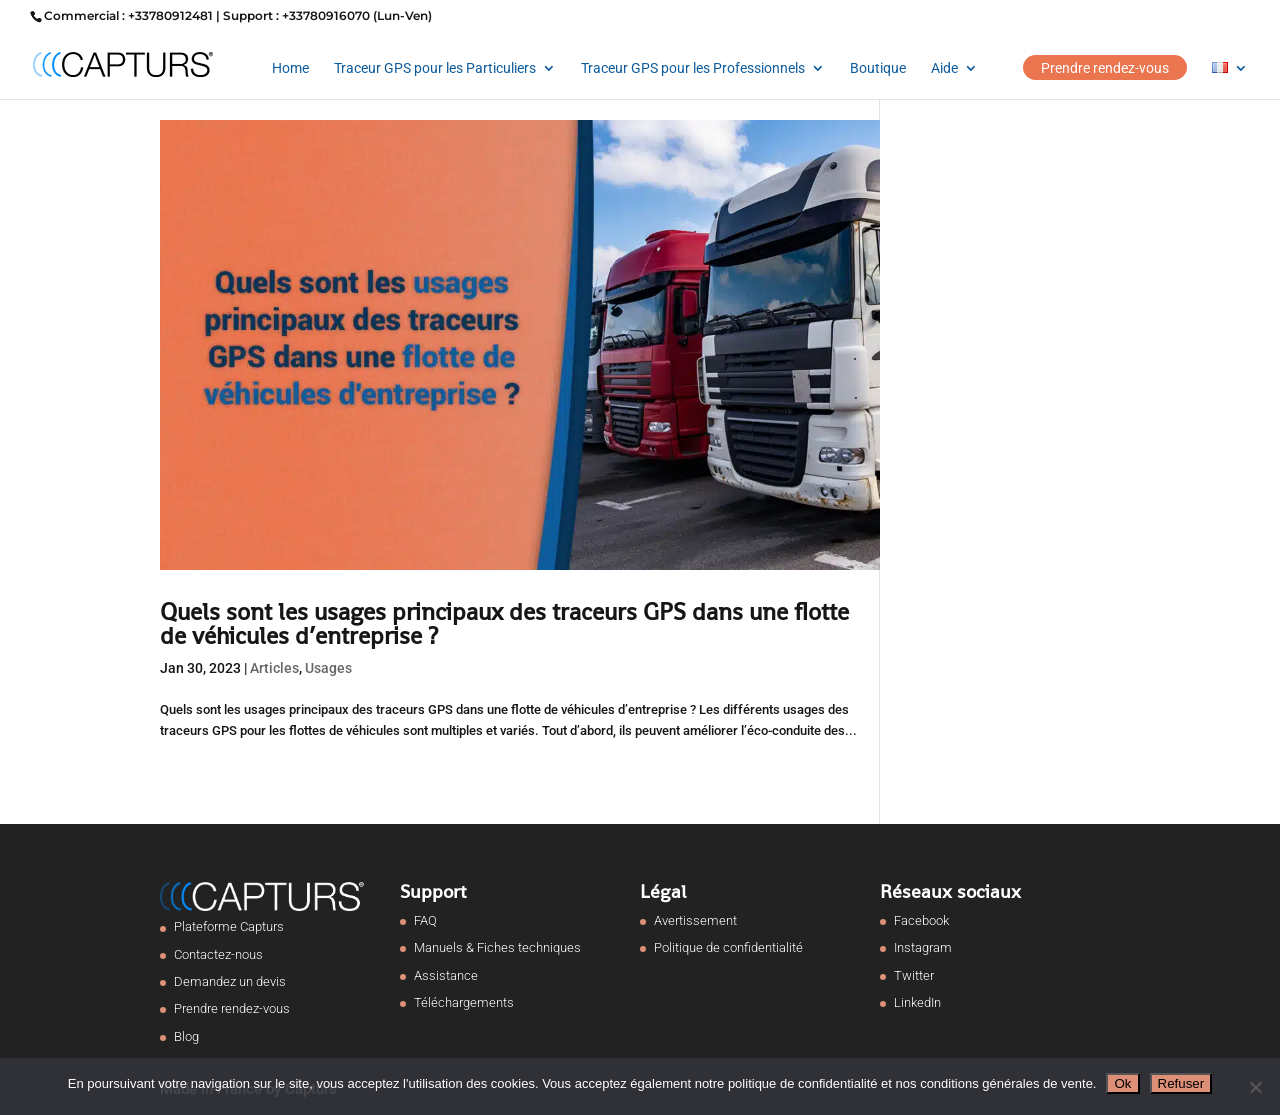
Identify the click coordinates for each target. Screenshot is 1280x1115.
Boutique (878, 68)
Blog (186, 1036)
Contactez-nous (218, 954)
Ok (1122, 1083)
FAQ (425, 920)
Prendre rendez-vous (1105, 68)
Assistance (446, 975)
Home (290, 68)
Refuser (1181, 1083)
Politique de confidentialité (728, 947)
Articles (274, 668)
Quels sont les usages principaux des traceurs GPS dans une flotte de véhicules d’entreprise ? (504, 623)
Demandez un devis (230, 981)
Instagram (923, 947)
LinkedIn (917, 1002)
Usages (328, 668)
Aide (944, 68)
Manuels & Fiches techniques (497, 947)
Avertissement (695, 920)
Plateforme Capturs (229, 926)
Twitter (914, 975)
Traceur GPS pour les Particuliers (435, 68)
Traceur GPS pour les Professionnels (693, 68)
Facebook (921, 920)
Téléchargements (464, 1002)
